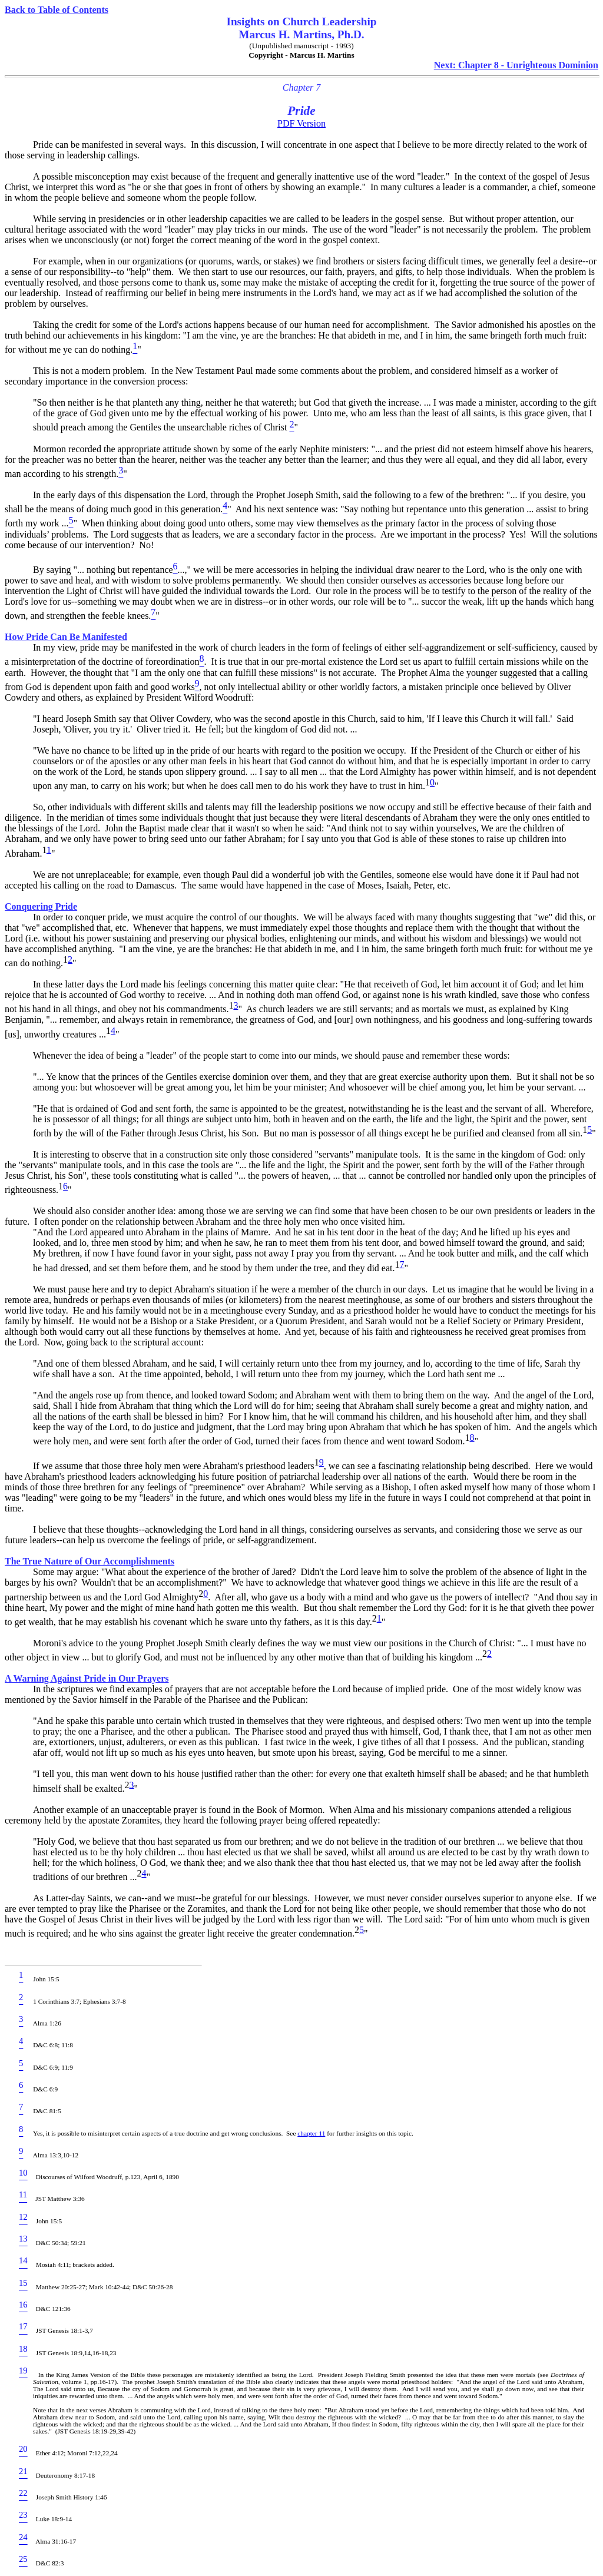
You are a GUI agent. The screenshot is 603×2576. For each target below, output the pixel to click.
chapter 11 (311, 2133)
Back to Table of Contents (56, 10)
